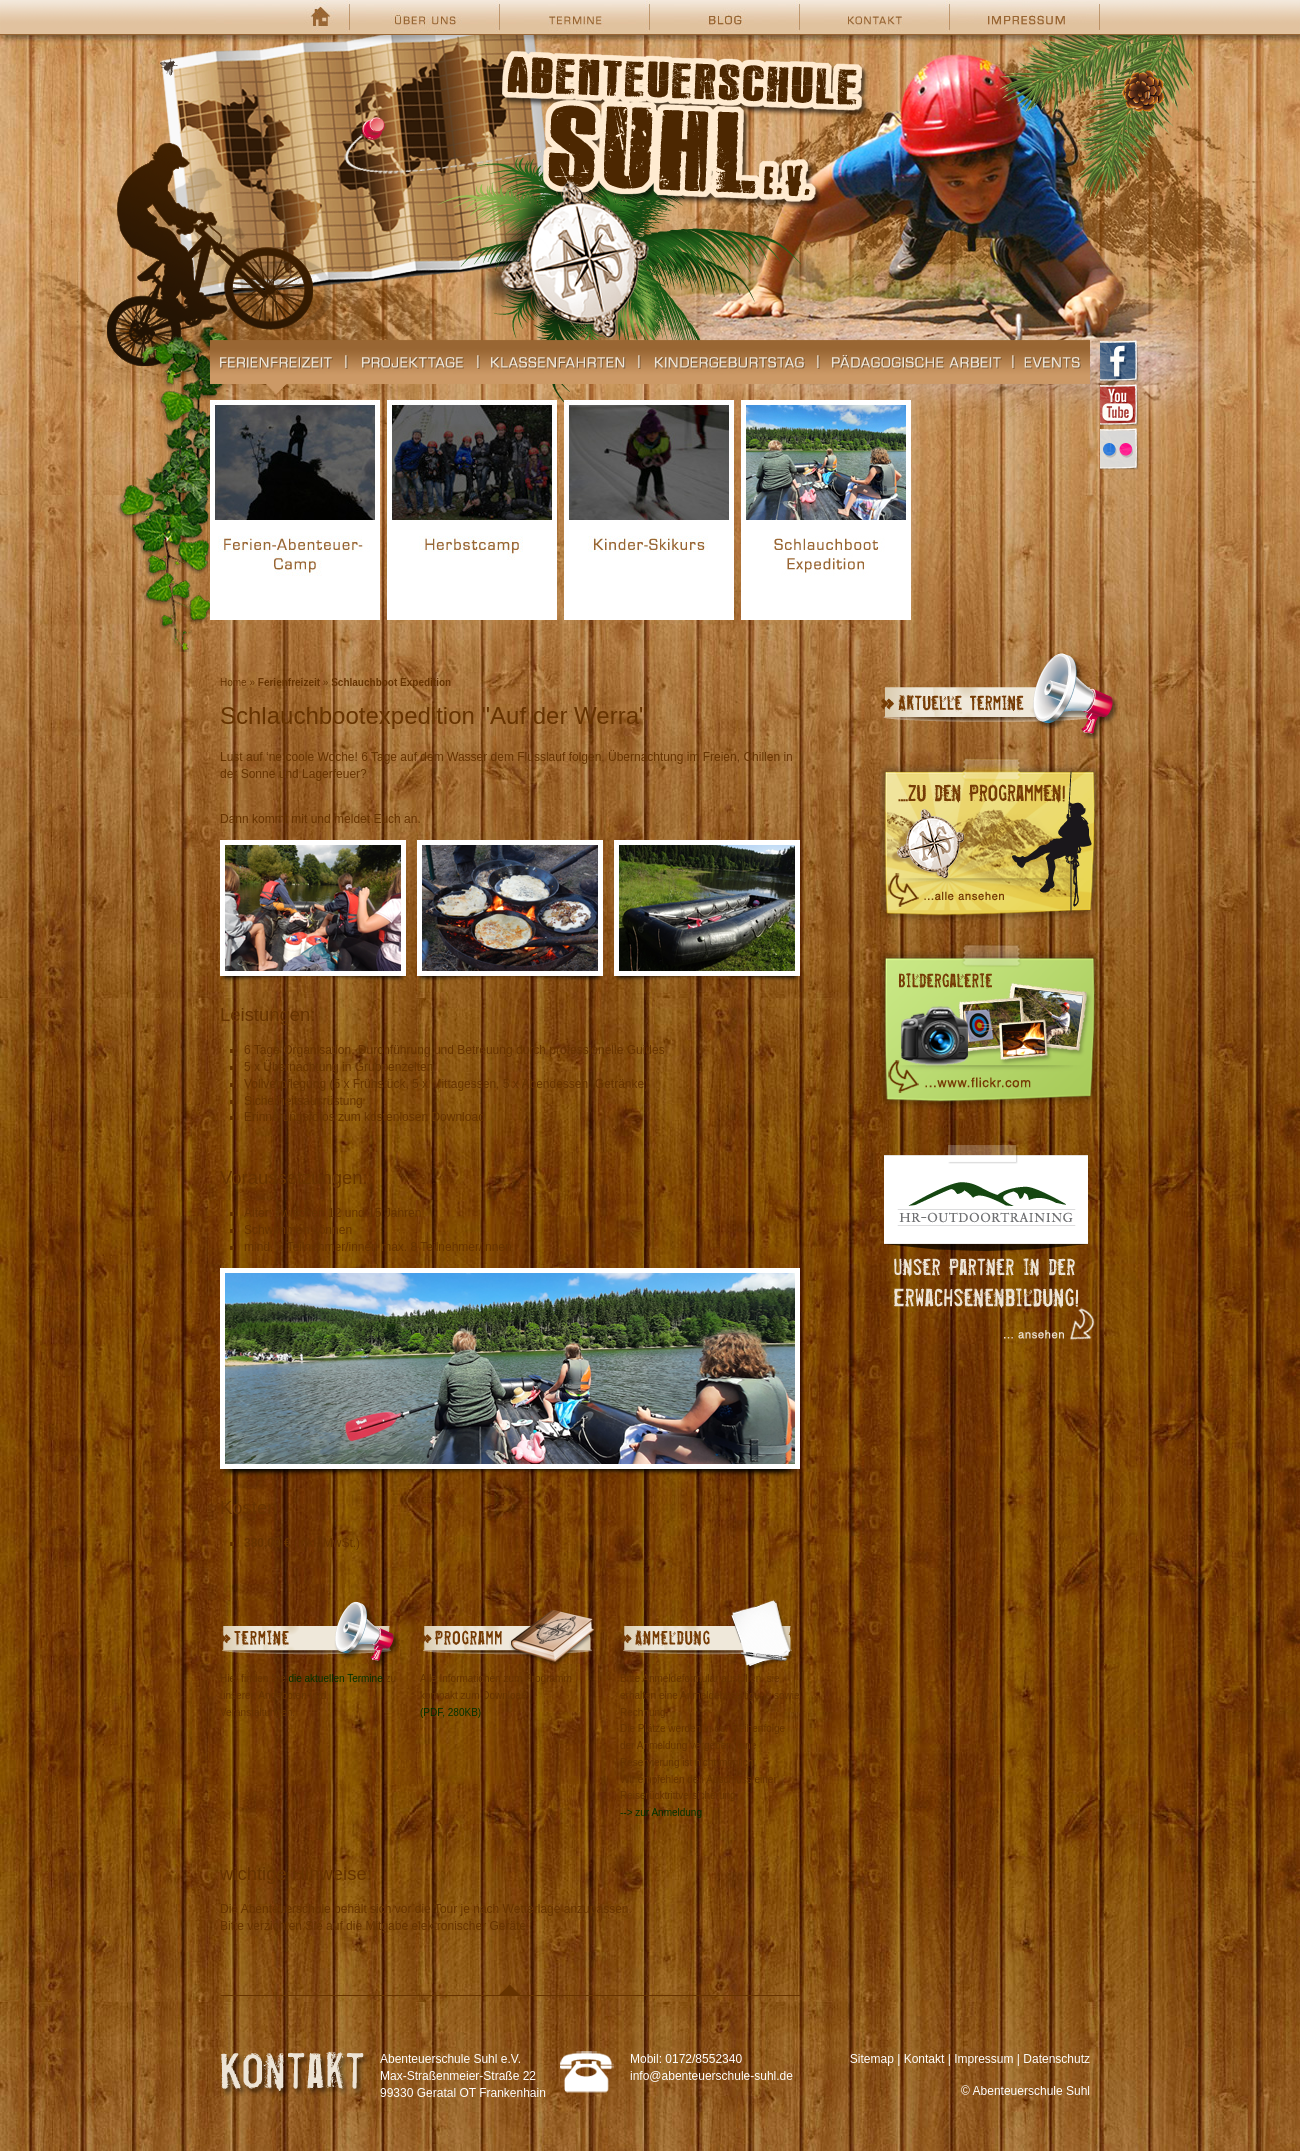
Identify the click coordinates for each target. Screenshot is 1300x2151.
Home (233, 682)
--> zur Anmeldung (661, 1812)
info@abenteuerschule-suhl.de (711, 2076)
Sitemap (872, 2059)
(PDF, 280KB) (450, 1712)
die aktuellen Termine (335, 1678)
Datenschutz (1056, 2059)
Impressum (983, 2059)
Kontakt (924, 2059)
